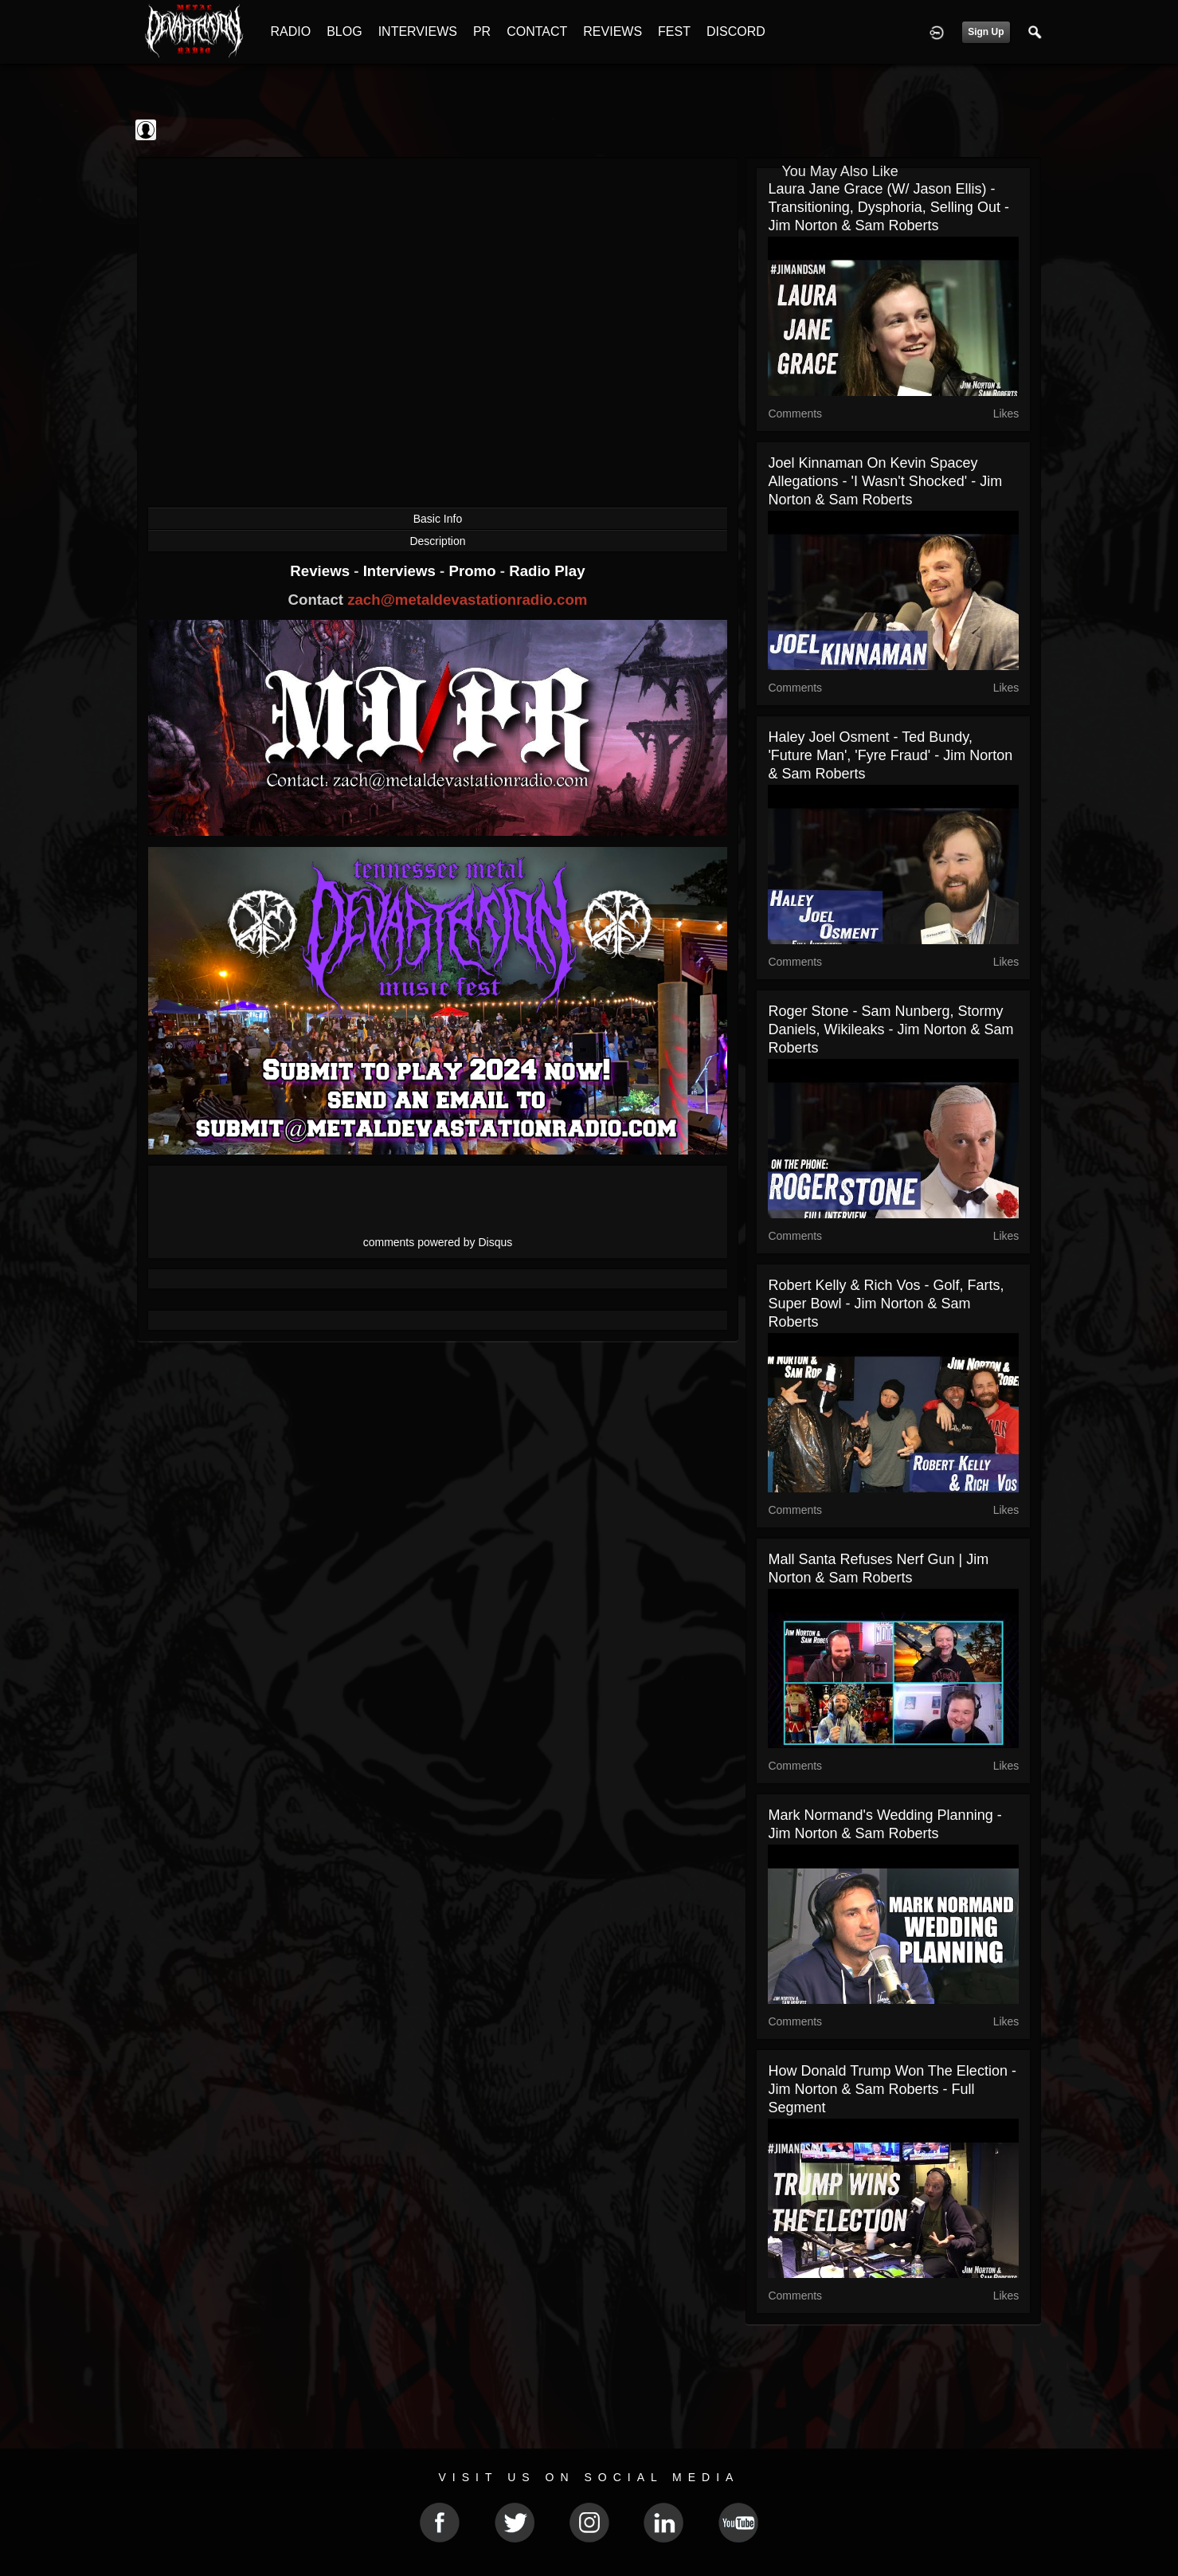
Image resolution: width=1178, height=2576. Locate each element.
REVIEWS (612, 31)
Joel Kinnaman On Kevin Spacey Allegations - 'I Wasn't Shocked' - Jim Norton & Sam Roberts (885, 481)
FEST (674, 31)
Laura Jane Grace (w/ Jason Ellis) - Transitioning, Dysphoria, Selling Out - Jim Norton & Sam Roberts (888, 207)
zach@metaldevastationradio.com (467, 599)
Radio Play (547, 571)
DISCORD (735, 31)
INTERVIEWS (417, 31)
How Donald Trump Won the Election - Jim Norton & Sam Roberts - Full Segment (892, 2089)
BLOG (344, 31)
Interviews (401, 571)
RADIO (291, 31)
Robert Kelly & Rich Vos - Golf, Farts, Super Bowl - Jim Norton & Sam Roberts (886, 1303)
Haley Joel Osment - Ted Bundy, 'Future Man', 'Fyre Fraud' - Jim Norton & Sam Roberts (890, 755)
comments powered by (438, 1242)
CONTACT (537, 31)
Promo (473, 571)
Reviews (322, 571)
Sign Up (986, 31)
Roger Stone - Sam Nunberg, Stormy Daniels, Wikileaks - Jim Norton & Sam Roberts (890, 1029)
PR (482, 31)
